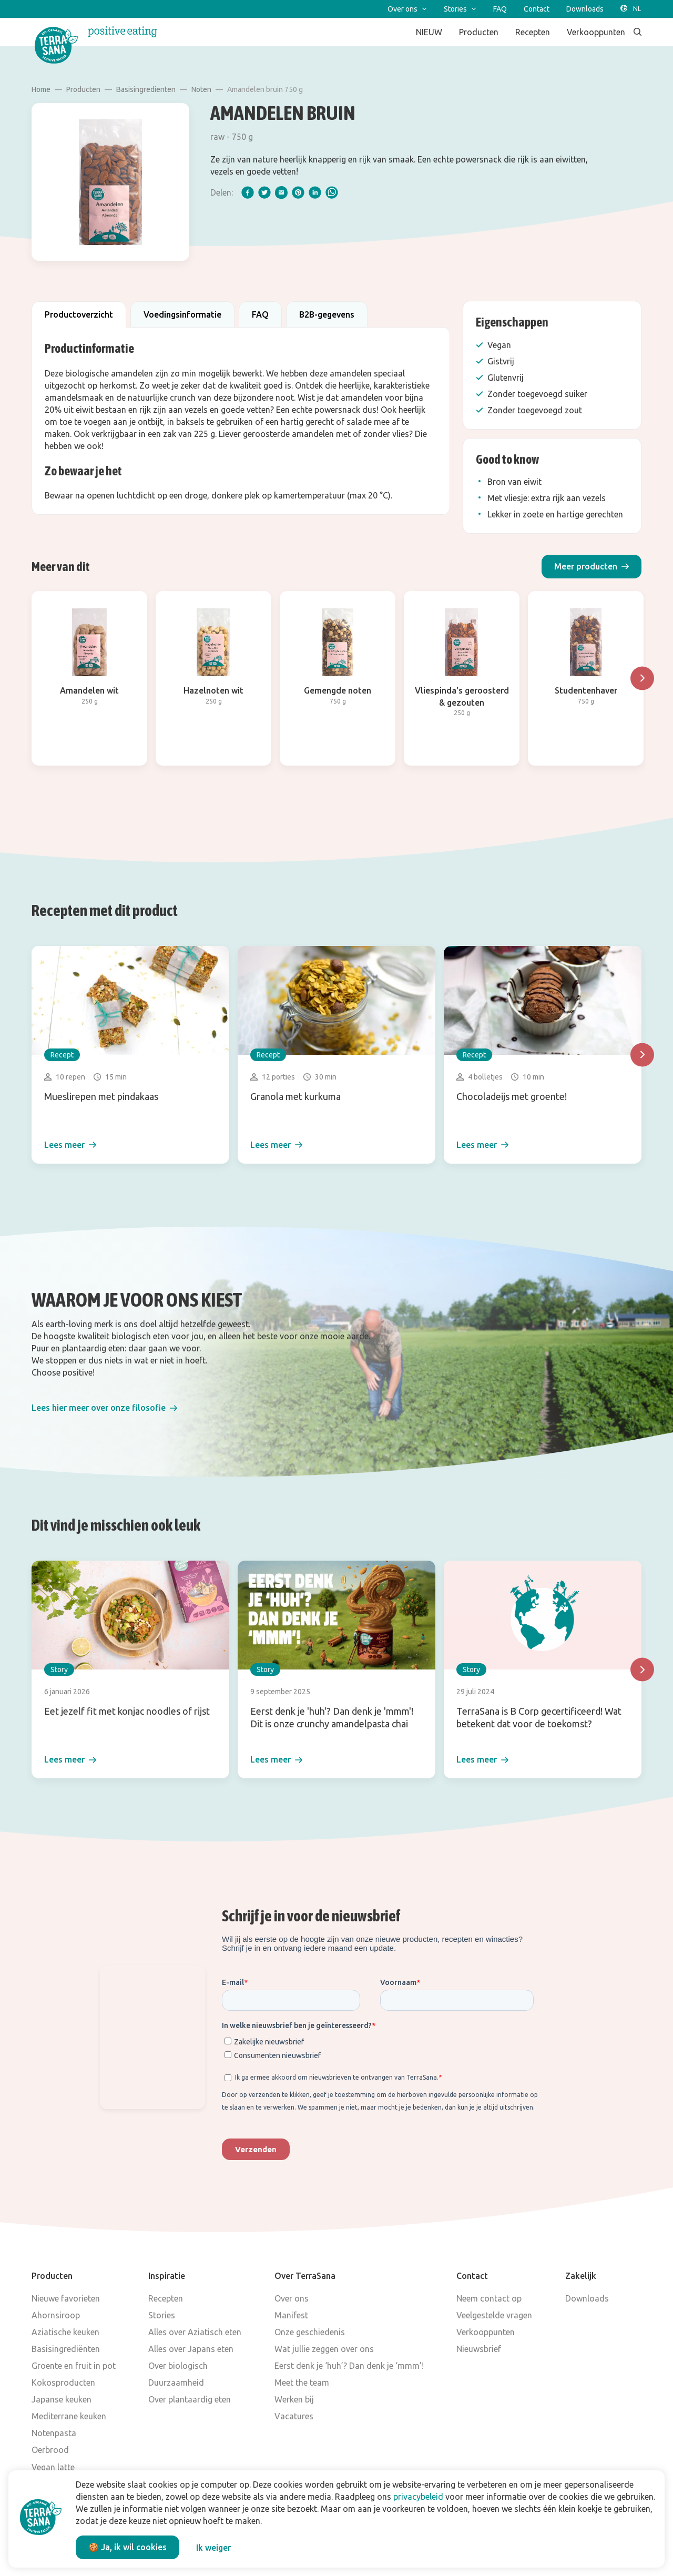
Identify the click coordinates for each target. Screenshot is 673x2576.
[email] (281, 192)
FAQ (260, 314)
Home (41, 89)
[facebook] (247, 192)
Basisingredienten (146, 89)
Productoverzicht (79, 314)
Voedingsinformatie (182, 314)
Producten (83, 89)
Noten (201, 89)
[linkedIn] (315, 192)
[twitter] (264, 192)
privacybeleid (418, 2496)
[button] (591, 566)
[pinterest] (298, 192)
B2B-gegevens (326, 314)
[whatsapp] (331, 192)
